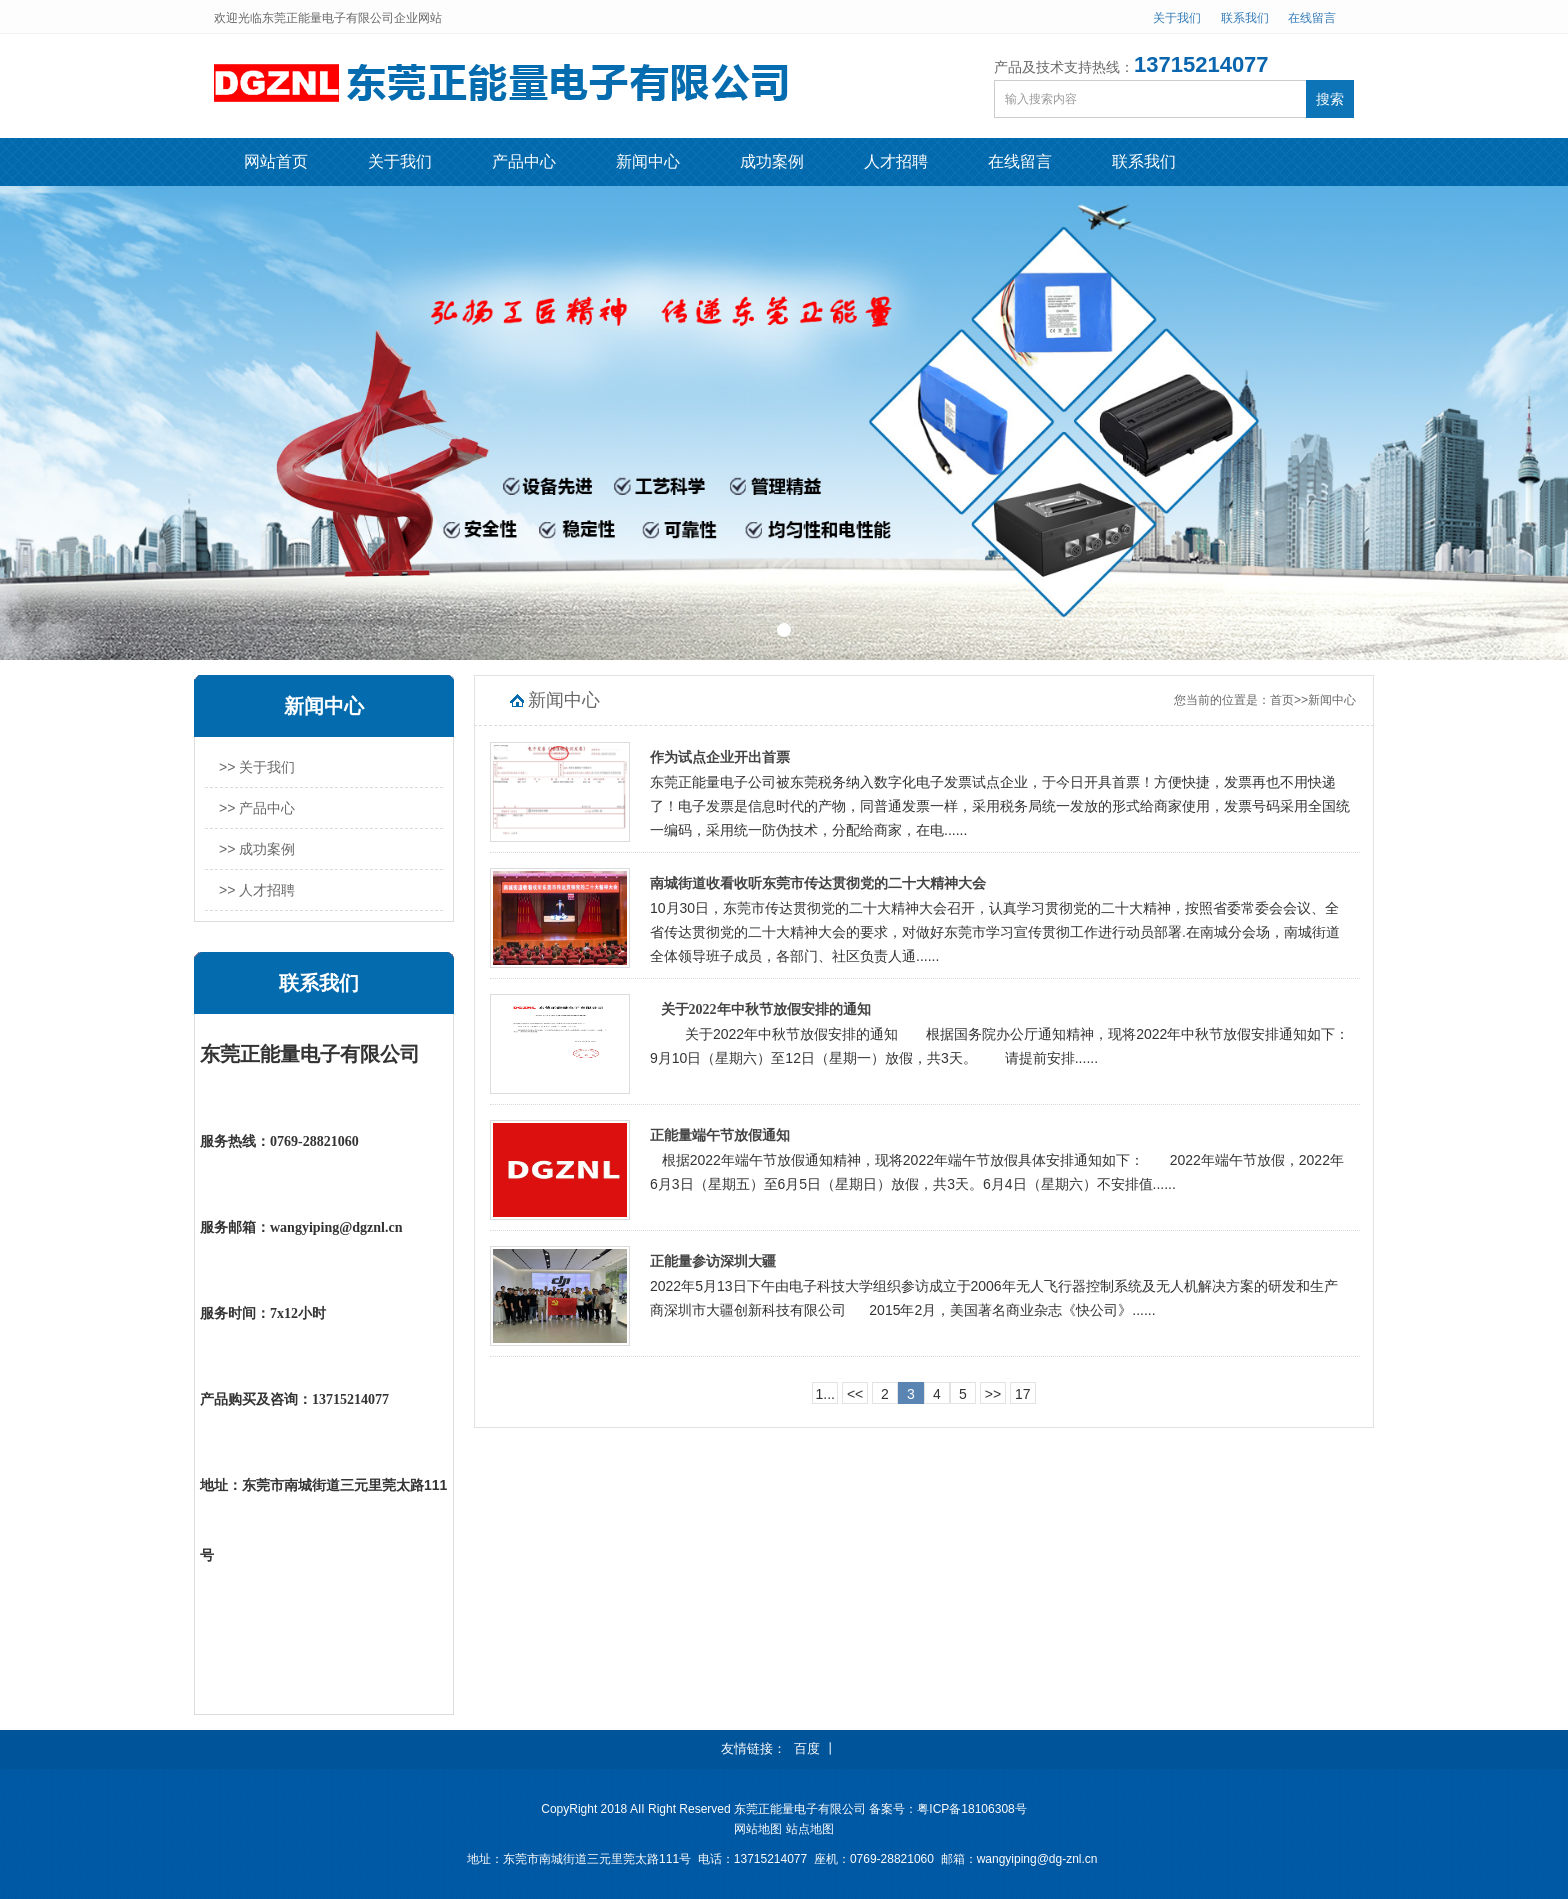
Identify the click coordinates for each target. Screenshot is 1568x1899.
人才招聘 (896, 161)
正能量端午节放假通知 (720, 1135)
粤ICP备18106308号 (971, 1809)
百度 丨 (815, 1748)
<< (855, 1394)
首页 (1282, 700)
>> (993, 1394)
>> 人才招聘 (257, 890)
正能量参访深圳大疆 (713, 1261)
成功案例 (772, 161)
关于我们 (1177, 18)
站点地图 (810, 1829)
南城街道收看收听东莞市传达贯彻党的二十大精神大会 (818, 883)
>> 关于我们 (257, 767)
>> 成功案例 (257, 849)
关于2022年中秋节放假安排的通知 (760, 1009)
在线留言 (1312, 18)
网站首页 (276, 161)
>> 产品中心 (257, 808)
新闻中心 (648, 161)
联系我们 (1245, 18)
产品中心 (524, 161)
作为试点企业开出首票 (720, 757)
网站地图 (758, 1829)
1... (824, 1394)
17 (1023, 1394)
